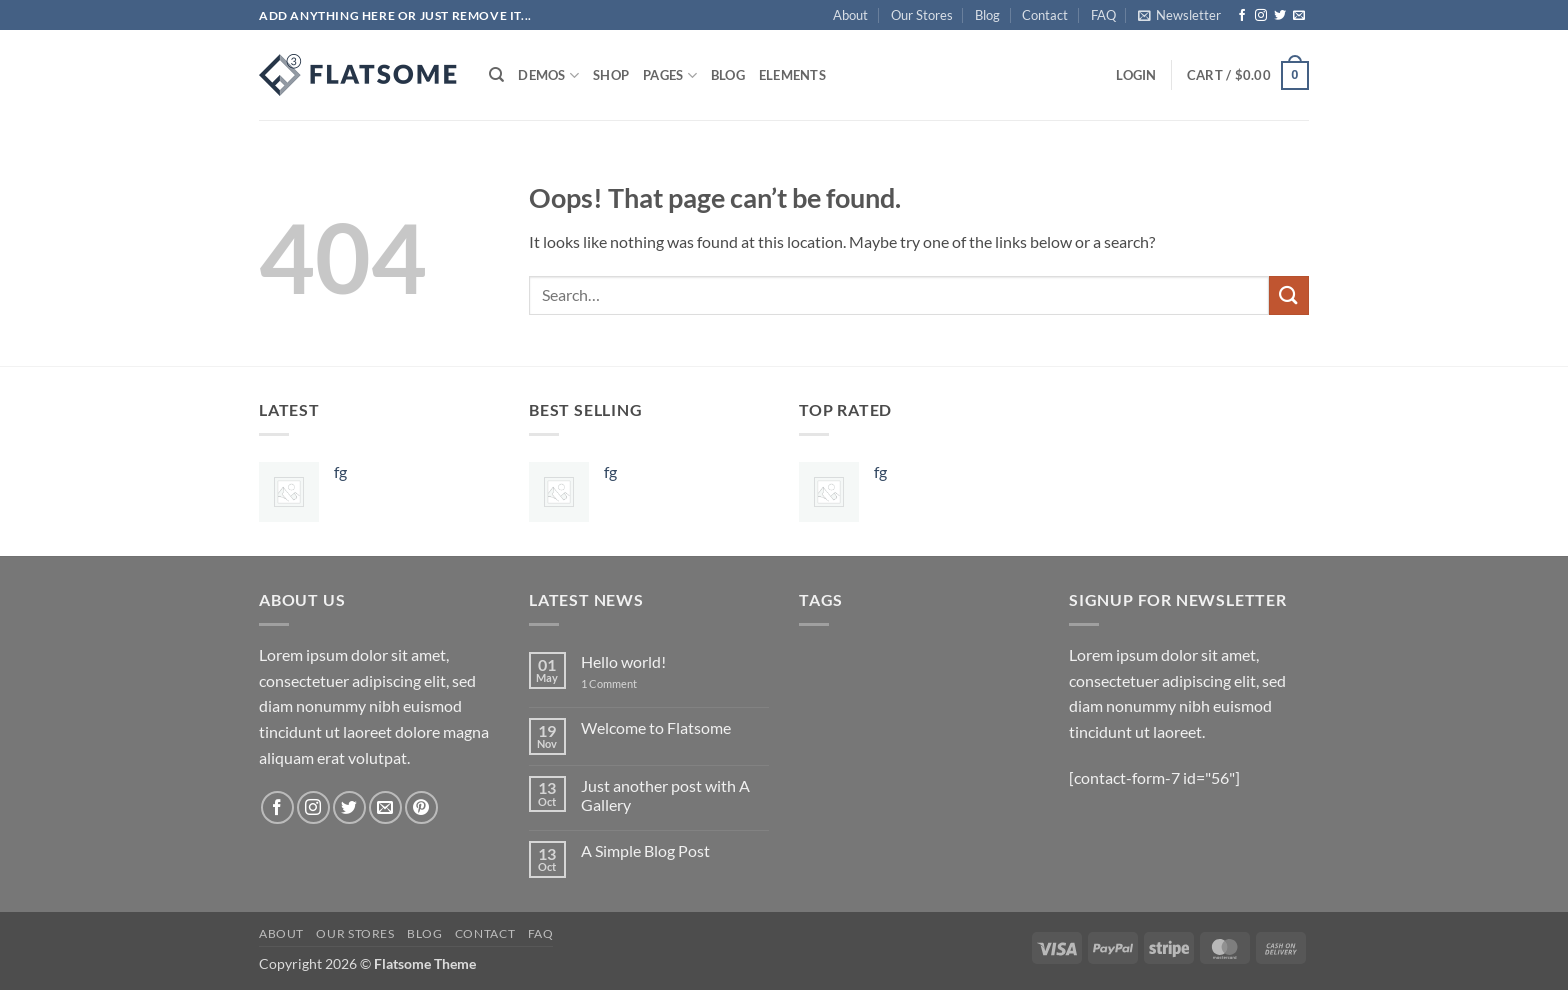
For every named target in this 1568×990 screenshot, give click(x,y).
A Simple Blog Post (645, 850)
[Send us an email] (1299, 16)
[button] (1179, 15)
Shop (611, 75)
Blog (987, 15)
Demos (548, 75)
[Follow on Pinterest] (421, 807)
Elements (792, 75)
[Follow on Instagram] (1261, 16)
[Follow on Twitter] (1280, 16)
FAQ (1103, 15)
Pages (670, 75)
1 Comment (624, 683)
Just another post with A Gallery (665, 795)
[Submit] (1289, 295)
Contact (1045, 15)
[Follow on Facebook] (1242, 16)
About (850, 15)
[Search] (496, 75)
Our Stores (922, 15)
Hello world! (623, 661)
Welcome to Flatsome (656, 727)
